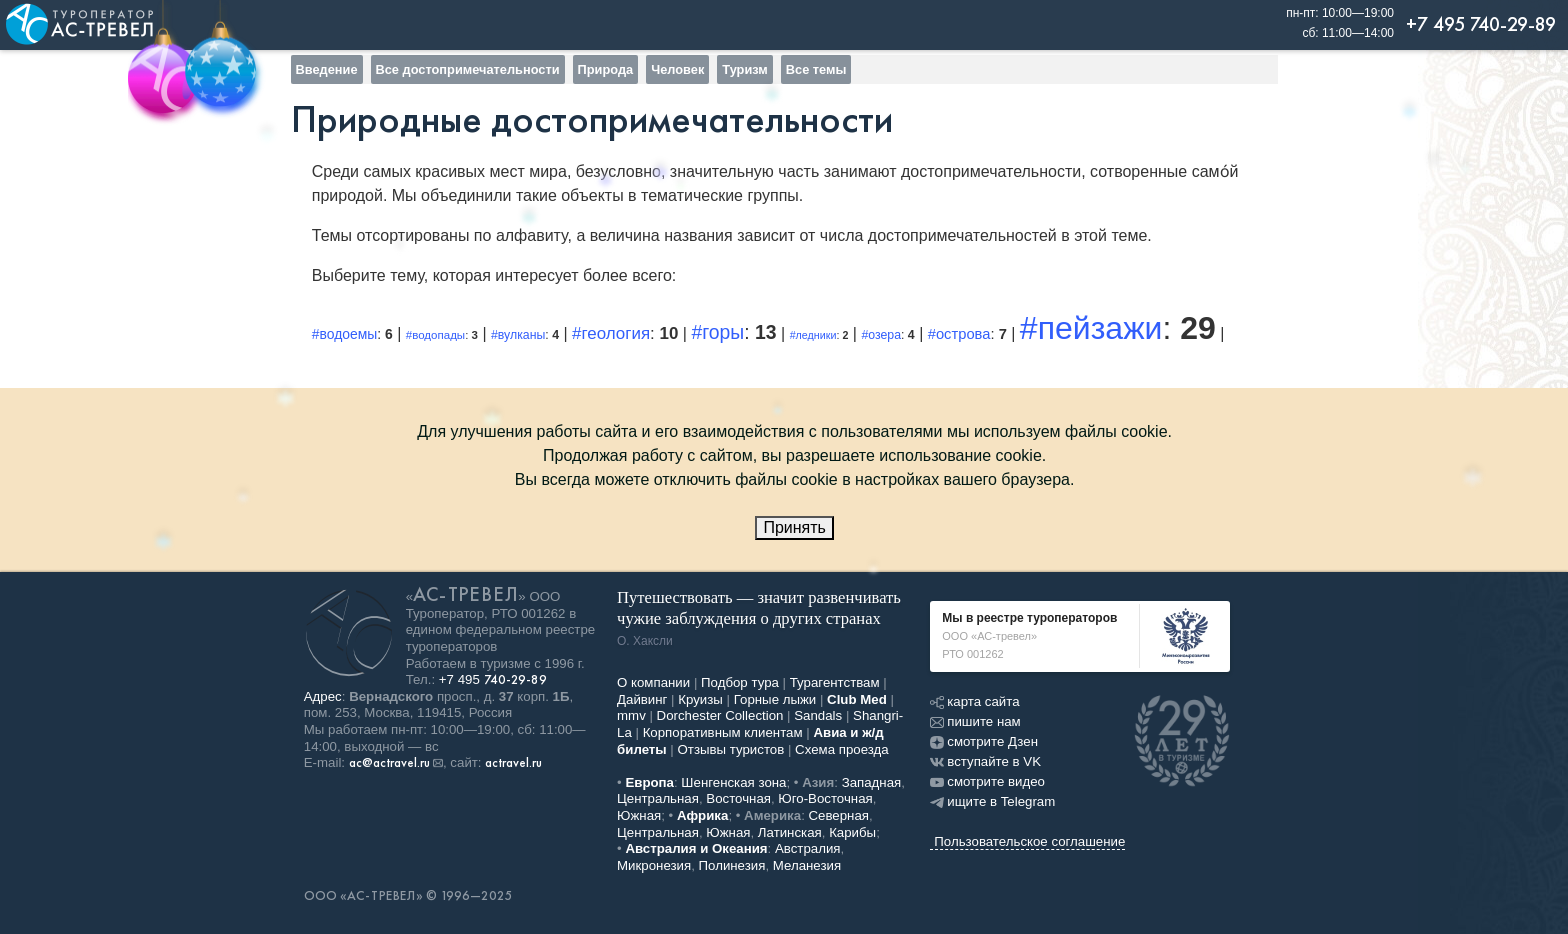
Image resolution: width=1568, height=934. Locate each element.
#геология (611, 333)
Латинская (790, 832)
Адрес (323, 696)
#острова (959, 334)
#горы (717, 332)
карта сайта (974, 701)
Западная (872, 782)
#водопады (435, 335)
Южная (639, 815)
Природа (606, 69)
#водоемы (345, 334)
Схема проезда (842, 749)
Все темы (816, 69)
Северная (839, 815)
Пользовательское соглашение (1029, 841)
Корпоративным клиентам (723, 732)
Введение (327, 69)
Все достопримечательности (468, 69)
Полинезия (732, 865)
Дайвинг (642, 699)
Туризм (744, 69)
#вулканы (518, 335)
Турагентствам (835, 682)
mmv (631, 715)
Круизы (700, 699)
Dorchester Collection (720, 715)
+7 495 (493, 679)
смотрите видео (987, 781)
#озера (881, 335)
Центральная (658, 798)
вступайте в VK (985, 761)
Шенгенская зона (733, 782)
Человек (677, 69)
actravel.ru (513, 763)
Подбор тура (740, 682)
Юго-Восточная (825, 798)
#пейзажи (1091, 328)
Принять (794, 527)
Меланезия (807, 865)
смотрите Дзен (984, 741)
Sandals (818, 715)
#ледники (813, 335)
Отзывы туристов (731, 749)
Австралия (808, 848)
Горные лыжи (775, 699)
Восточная (738, 798)
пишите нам (975, 721)
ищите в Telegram (992, 801)
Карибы (852, 832)
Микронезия (654, 865)
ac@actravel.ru (389, 763)
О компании (653, 682)
